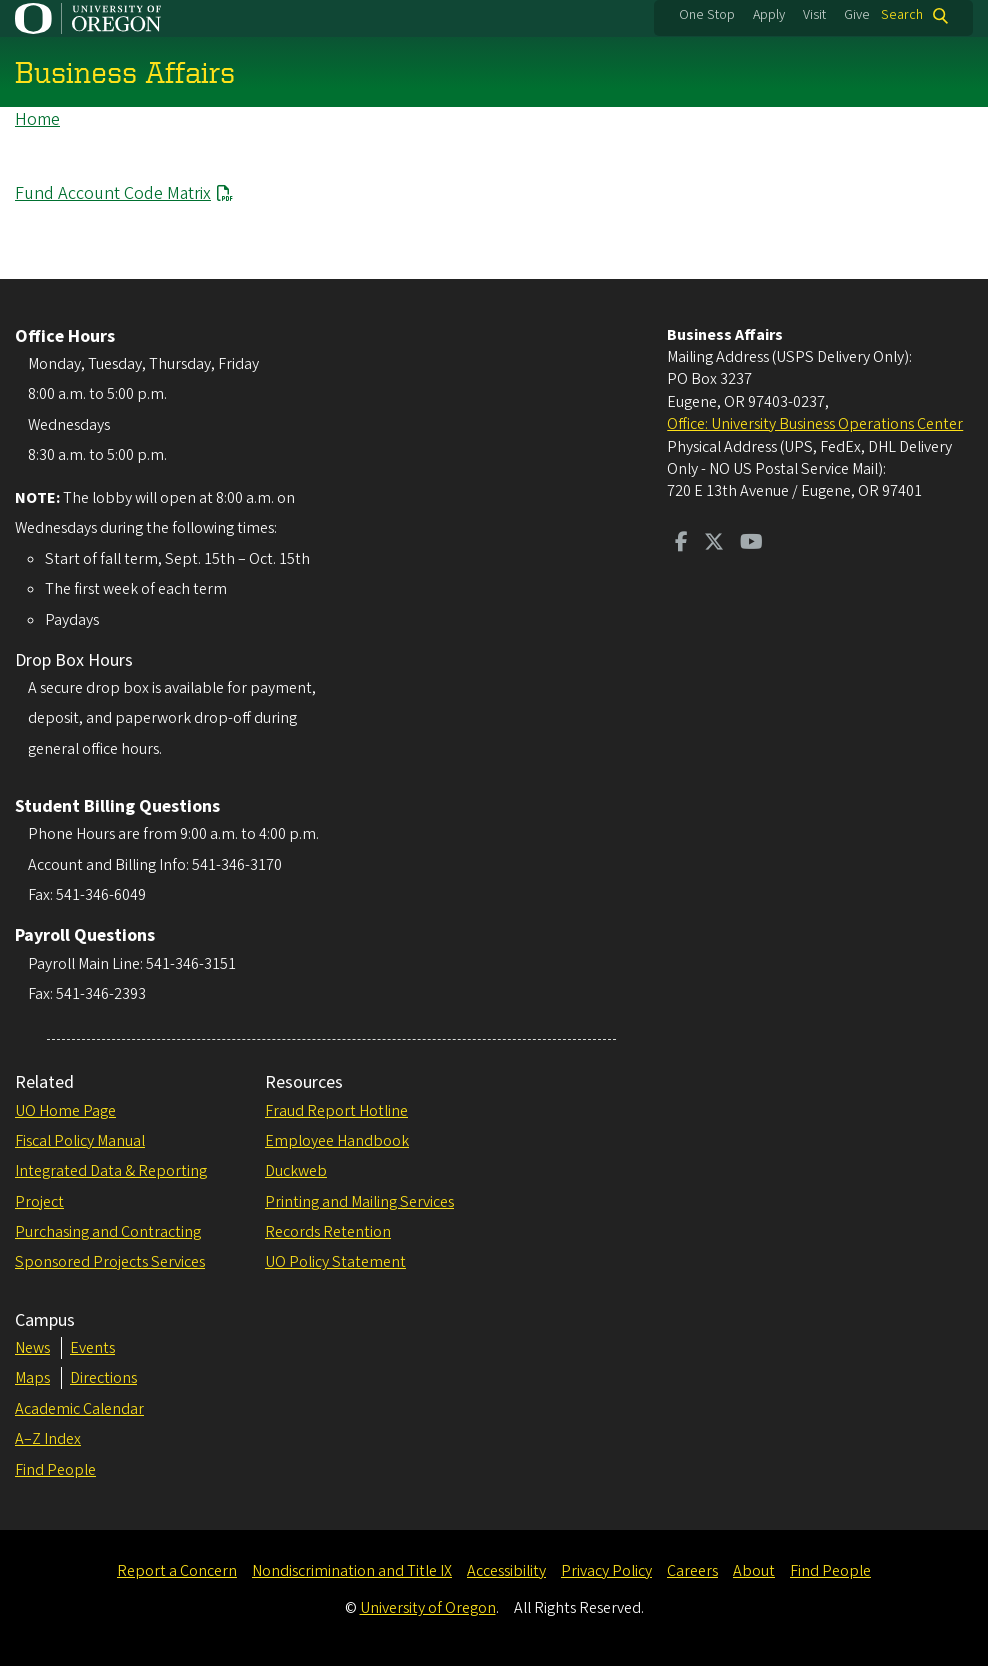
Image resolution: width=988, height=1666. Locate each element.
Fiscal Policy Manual (80, 1141)
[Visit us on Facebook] (681, 544)
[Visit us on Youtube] (751, 544)
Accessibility (506, 1571)
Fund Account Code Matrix (113, 193)
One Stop (707, 15)
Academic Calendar (79, 1409)
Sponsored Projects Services (110, 1262)
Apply (769, 15)
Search (902, 15)
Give (857, 15)
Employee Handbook (337, 1141)
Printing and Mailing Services (359, 1202)
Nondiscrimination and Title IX (352, 1571)
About (754, 1571)
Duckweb (296, 1171)
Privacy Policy (606, 1571)
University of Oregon (428, 1608)
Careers (692, 1571)
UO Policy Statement (335, 1262)
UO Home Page (65, 1111)
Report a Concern (177, 1571)
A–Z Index (48, 1439)
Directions (103, 1378)
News (32, 1348)
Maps (32, 1378)
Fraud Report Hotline (336, 1111)
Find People (55, 1470)
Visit (814, 15)
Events (92, 1348)
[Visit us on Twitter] (714, 544)
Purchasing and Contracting (108, 1232)
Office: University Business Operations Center (815, 424)
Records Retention (328, 1232)
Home (37, 119)
